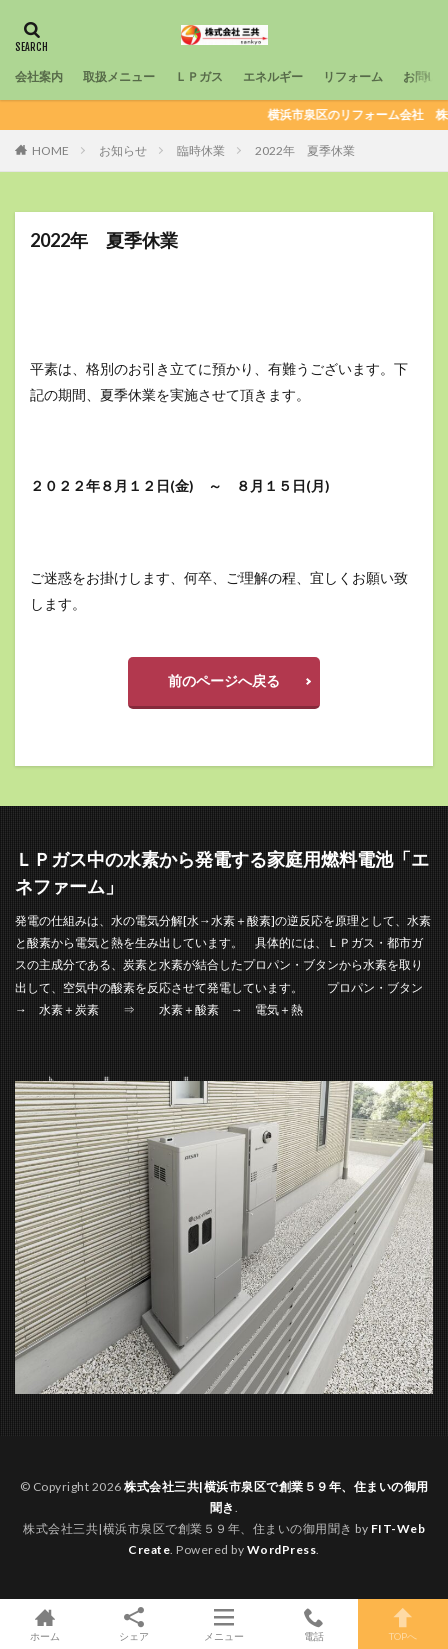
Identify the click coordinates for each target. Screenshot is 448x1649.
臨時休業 (201, 150)
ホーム (45, 1624)
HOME (50, 150)
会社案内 (39, 76)
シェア (135, 1624)
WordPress (282, 1549)
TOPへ (403, 1624)
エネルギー (273, 76)
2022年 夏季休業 (305, 150)
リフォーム (353, 76)
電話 (314, 1624)
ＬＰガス (199, 76)
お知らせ (123, 150)
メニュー (224, 1624)
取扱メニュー (119, 76)
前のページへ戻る (224, 680)
